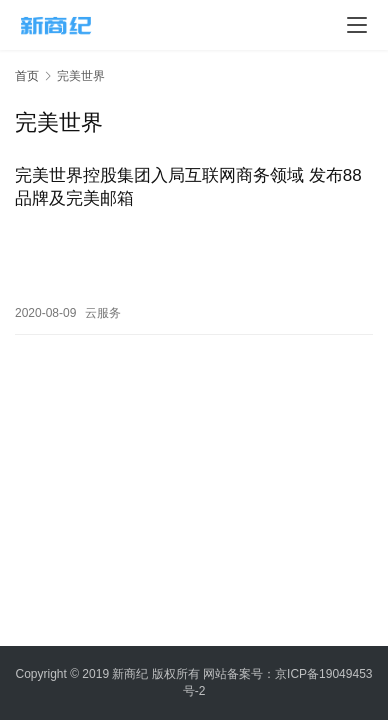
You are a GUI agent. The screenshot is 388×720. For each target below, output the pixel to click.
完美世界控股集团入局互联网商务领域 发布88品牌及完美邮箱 (188, 187)
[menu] (357, 25)
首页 (27, 76)
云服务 (103, 313)
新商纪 (130, 674)
